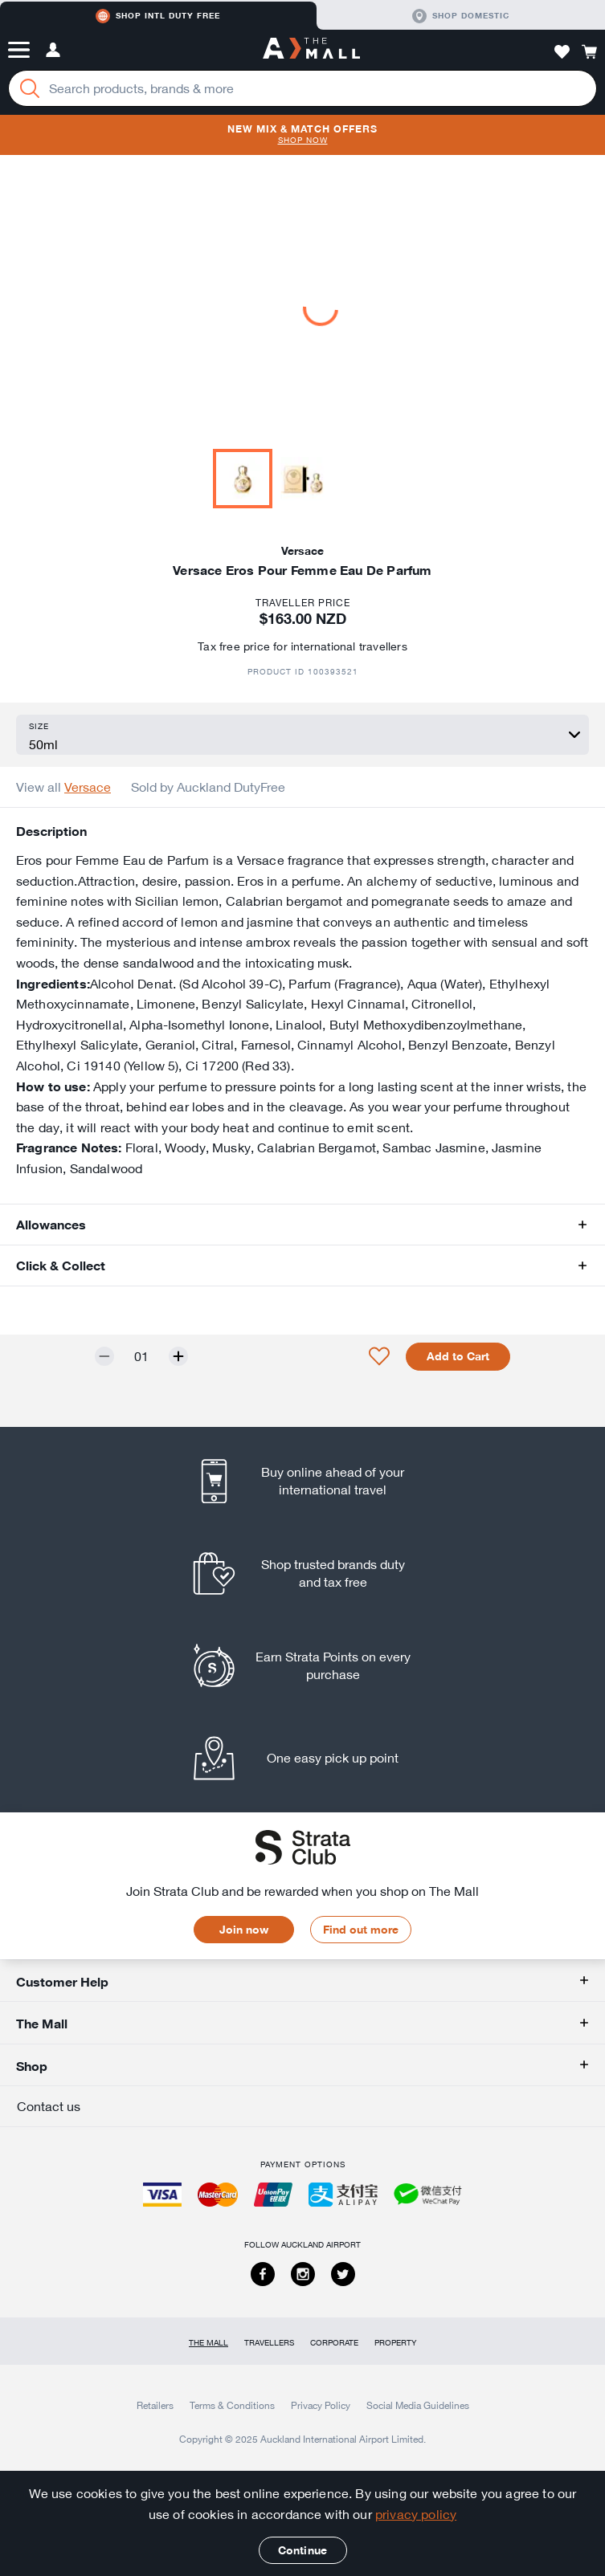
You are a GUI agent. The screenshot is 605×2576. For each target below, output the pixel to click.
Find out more (361, 1929)
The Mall (208, 2343)
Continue (302, 2550)
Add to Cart (458, 1356)
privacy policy (415, 2514)
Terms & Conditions (232, 2405)
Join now (243, 1929)
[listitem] (302, 1481)
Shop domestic (460, 16)
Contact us (48, 2106)
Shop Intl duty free (158, 16)
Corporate (334, 2343)
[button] (19, 50)
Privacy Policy (320, 2405)
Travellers (269, 2343)
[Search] (29, 88)
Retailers (155, 2405)
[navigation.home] (311, 50)
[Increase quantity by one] (178, 1356)
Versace (87, 787)
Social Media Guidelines (417, 2405)
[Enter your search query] (302, 88)
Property (395, 2343)
